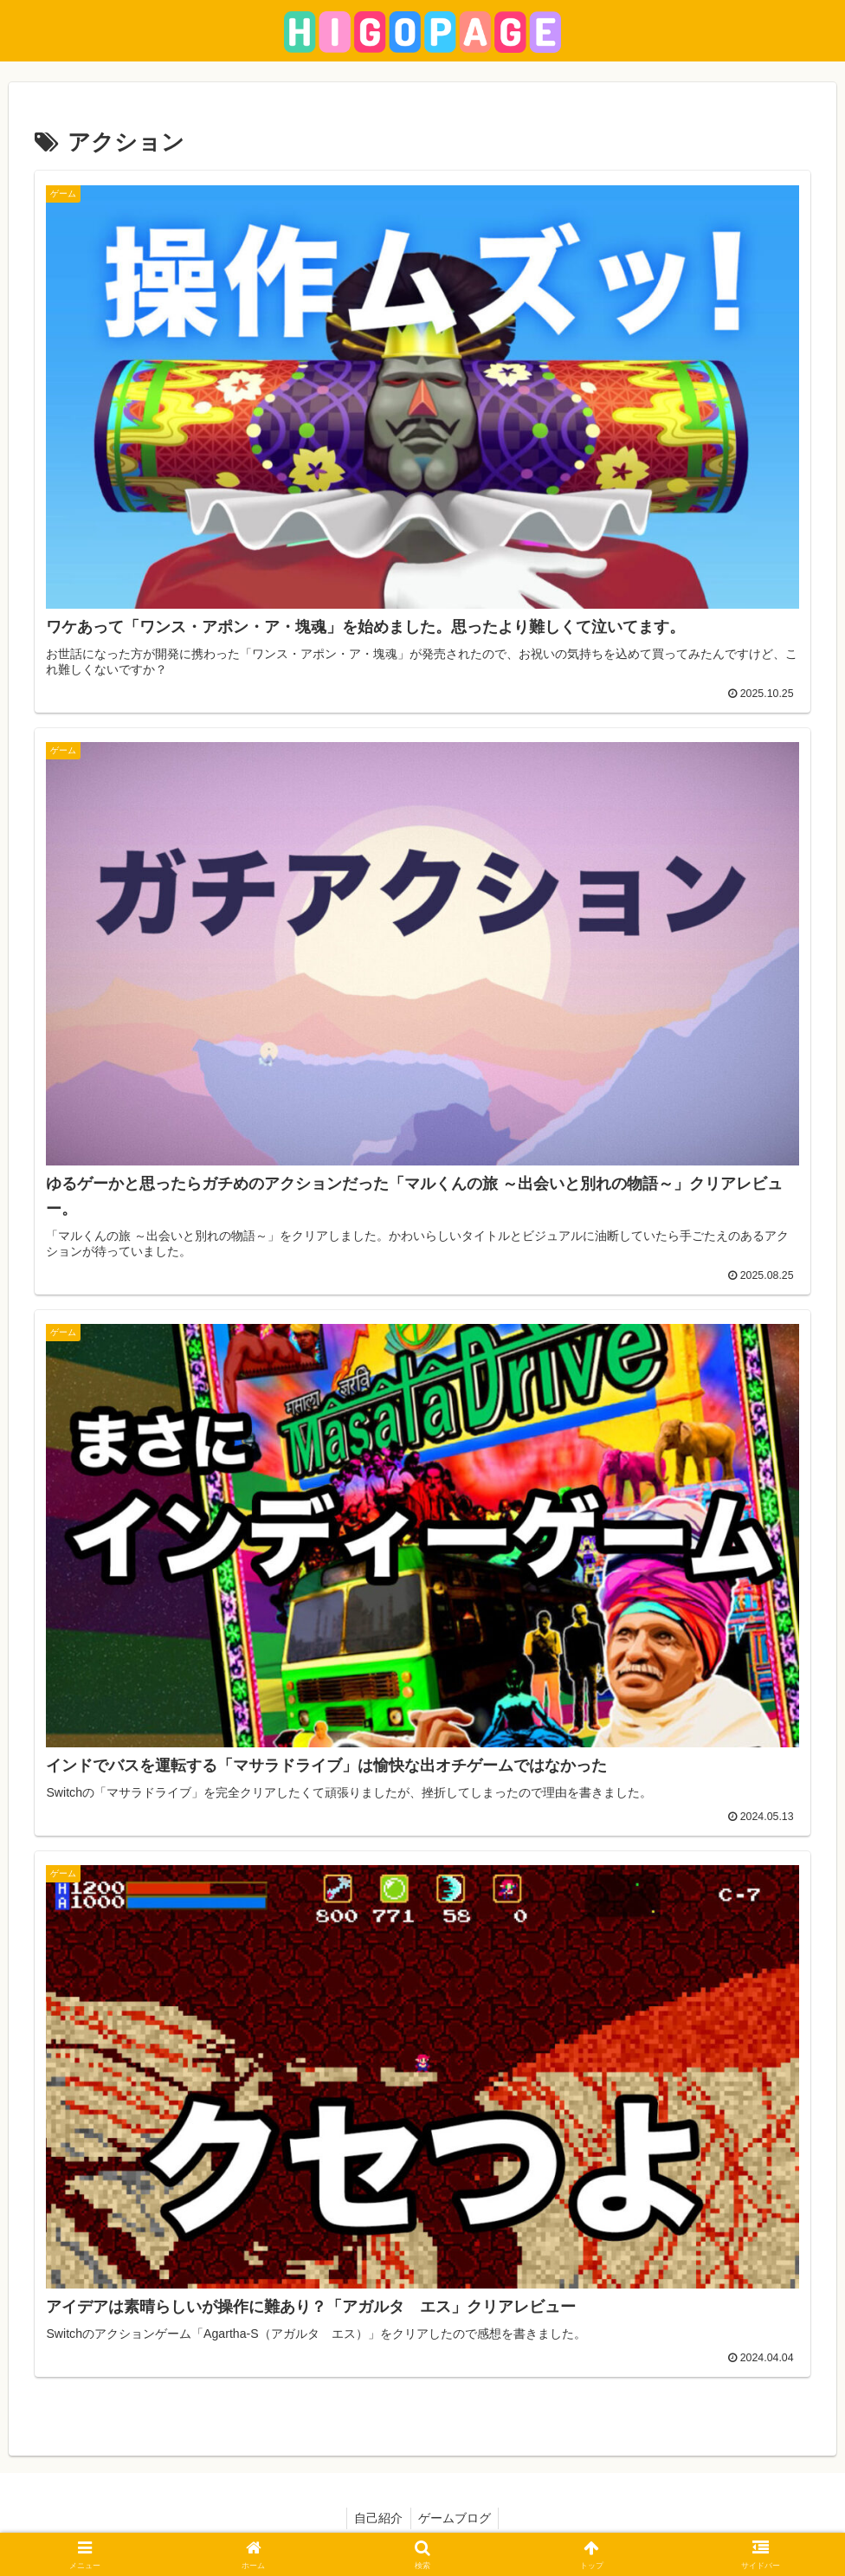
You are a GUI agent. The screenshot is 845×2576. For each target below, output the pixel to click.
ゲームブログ (456, 2522)
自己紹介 (377, 2522)
